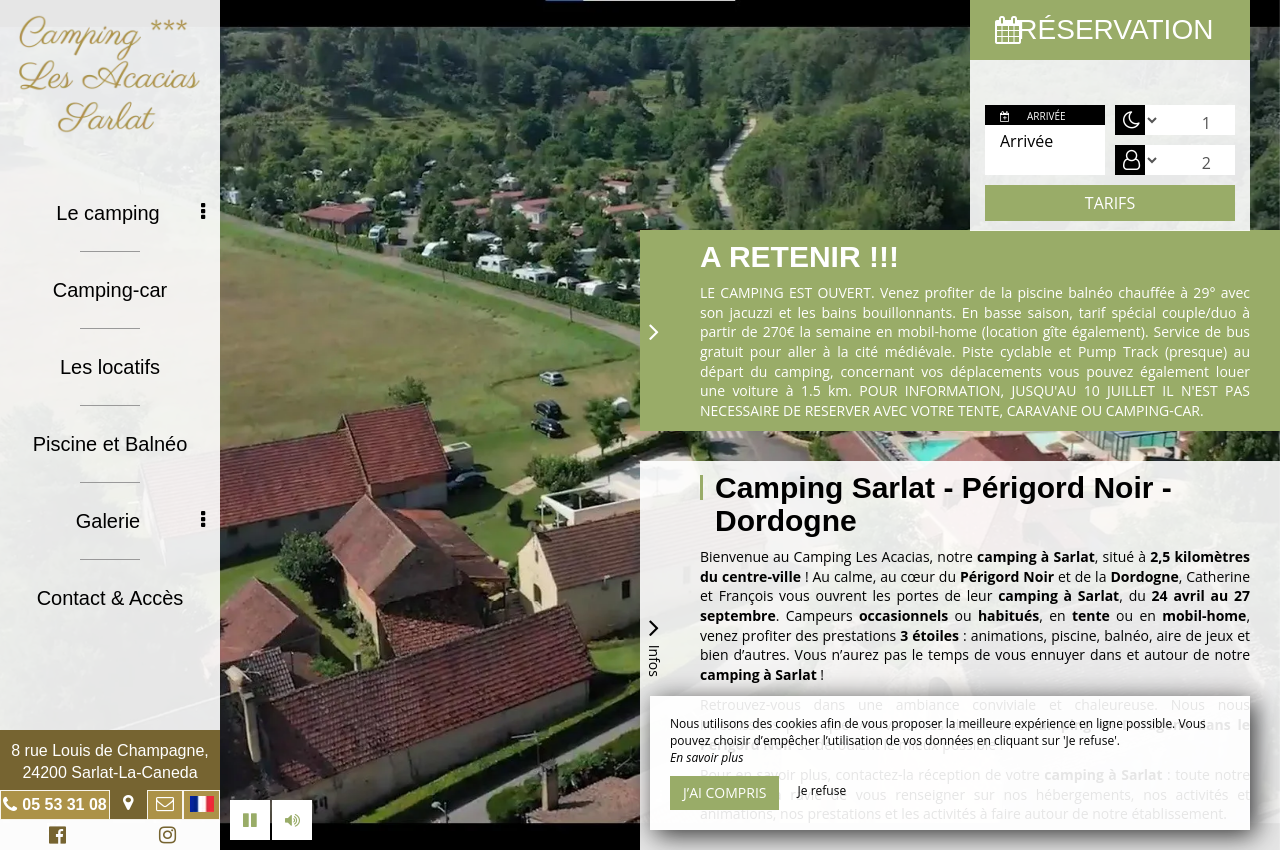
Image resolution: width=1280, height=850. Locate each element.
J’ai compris (724, 792)
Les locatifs (110, 367)
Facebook (54, 837)
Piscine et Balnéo (110, 444)
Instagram (164, 837)
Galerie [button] (140, 521)
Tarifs (1110, 203)
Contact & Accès (110, 598)
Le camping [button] (130, 213)
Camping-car (110, 290)
